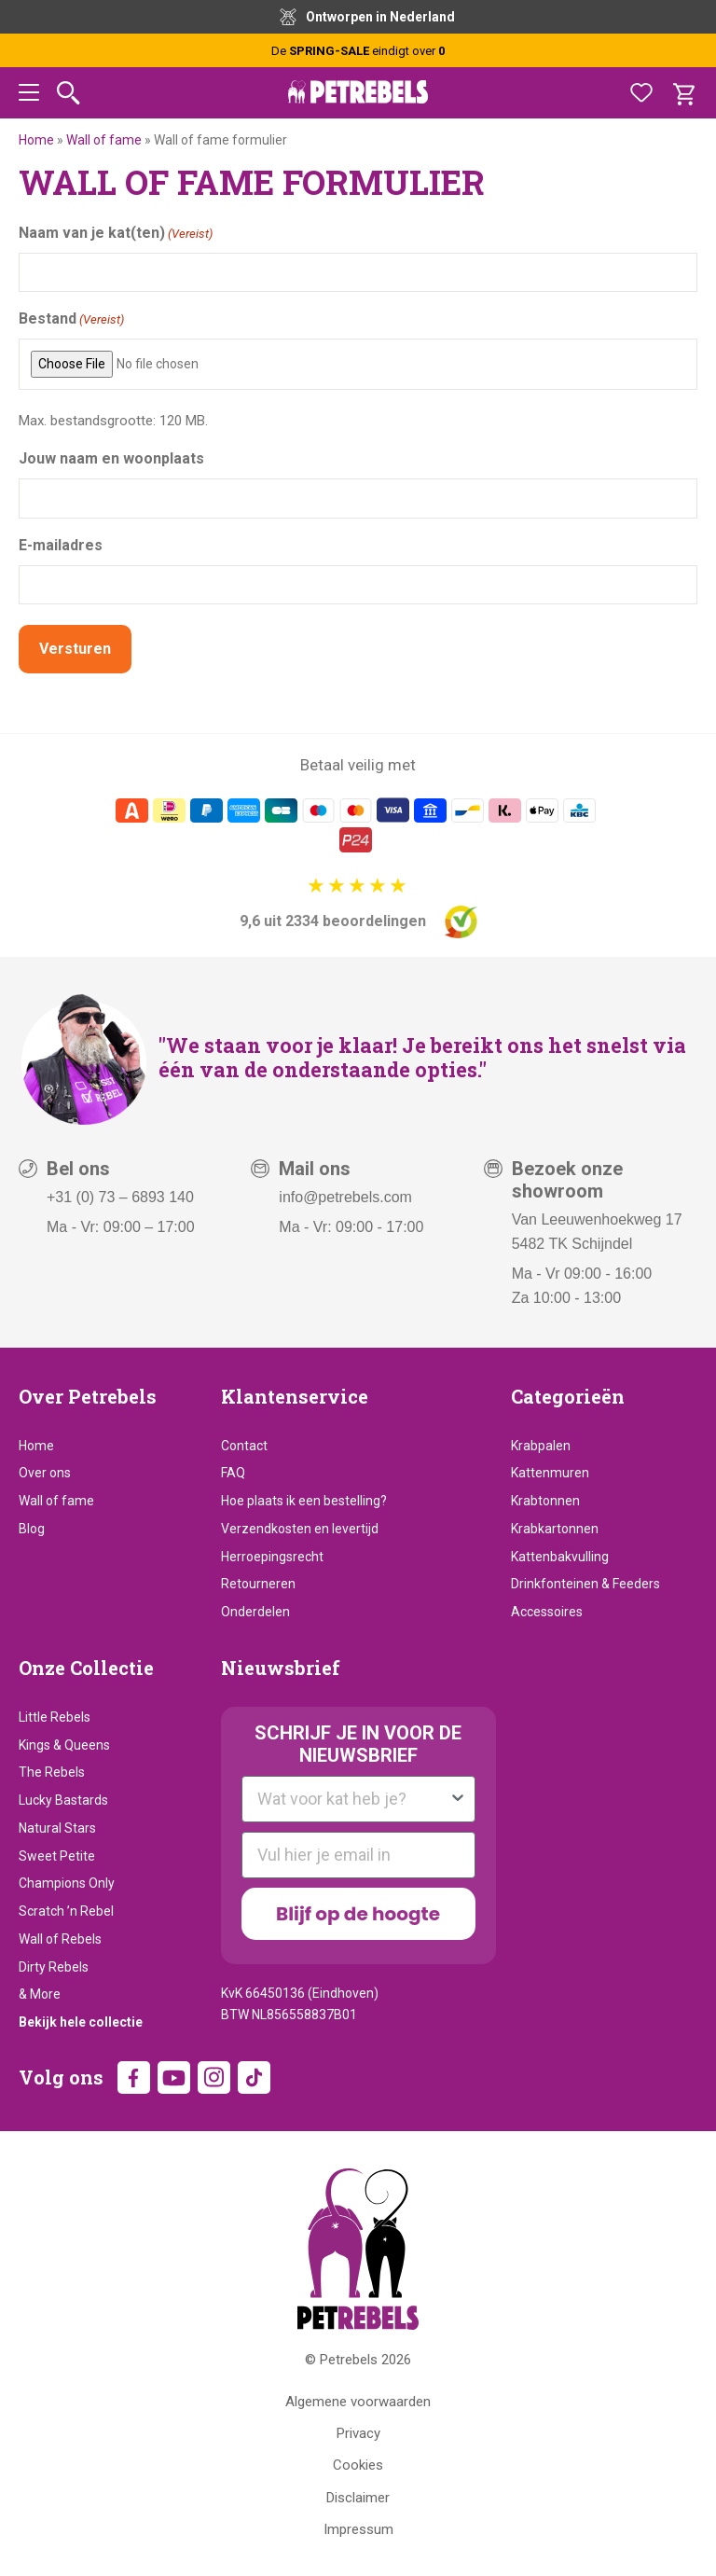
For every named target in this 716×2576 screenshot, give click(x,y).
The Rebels (52, 1770)
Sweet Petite (57, 1853)
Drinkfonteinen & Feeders (585, 1581)
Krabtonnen (545, 1498)
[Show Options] (457, 1797)
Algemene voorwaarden (358, 2398)
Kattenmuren (550, 1470)
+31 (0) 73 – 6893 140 (120, 1194)
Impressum (358, 2527)
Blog (32, 1526)
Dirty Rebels (54, 1964)
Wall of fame (104, 139)
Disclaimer (358, 2494)
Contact (244, 1442)
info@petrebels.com (345, 1194)
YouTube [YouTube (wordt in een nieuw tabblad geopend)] (174, 2075)
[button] (29, 95)
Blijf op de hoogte (358, 1912)
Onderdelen (255, 1609)
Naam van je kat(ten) (116, 233)
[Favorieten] (641, 93)
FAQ (233, 1470)
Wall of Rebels (60, 1937)
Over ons (45, 1470)
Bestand (71, 319)
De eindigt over (358, 51)
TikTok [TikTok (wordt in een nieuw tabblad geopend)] (254, 2075)
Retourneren (258, 1581)
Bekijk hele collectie (81, 2020)
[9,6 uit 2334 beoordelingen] (358, 904)
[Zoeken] (68, 92)
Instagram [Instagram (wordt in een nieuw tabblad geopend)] (214, 2075)
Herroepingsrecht (272, 1553)
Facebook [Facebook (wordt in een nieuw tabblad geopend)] (133, 2075)
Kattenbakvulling (560, 1553)
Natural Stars (57, 1826)
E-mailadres (61, 545)
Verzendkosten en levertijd (300, 1526)
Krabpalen (541, 1442)
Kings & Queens (64, 1742)
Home (36, 139)
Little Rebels (54, 1715)
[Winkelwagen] (683, 93)
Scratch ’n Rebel (66, 1909)
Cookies (358, 2463)
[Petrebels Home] (358, 2247)
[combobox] (352, 1797)
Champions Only (67, 1881)
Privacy (358, 2431)
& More (40, 1992)
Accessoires (547, 1609)
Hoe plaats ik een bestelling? (304, 1498)
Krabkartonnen (555, 1526)
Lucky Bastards (63, 1798)
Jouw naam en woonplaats (111, 458)
